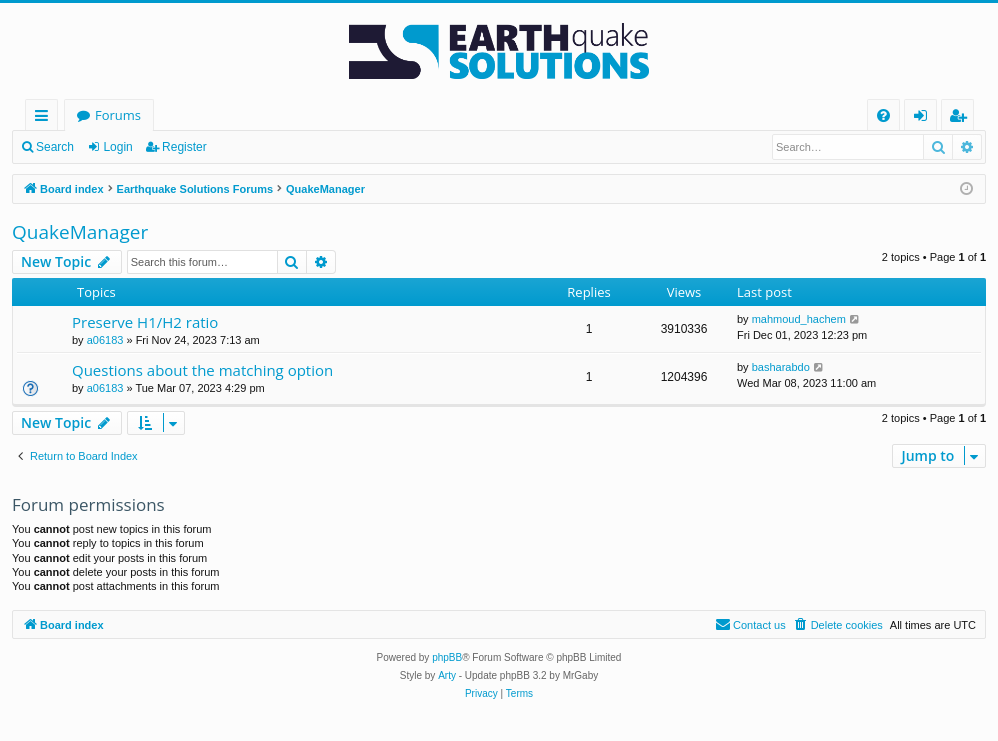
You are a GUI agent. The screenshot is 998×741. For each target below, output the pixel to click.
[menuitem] (883, 115)
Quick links (45, 118)
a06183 (105, 340)
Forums (118, 115)
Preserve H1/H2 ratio (145, 322)
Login (117, 147)
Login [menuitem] (924, 118)
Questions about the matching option (202, 370)
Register (184, 147)
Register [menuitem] (962, 118)
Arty (447, 675)
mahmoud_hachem (799, 319)
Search (55, 147)
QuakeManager (80, 232)
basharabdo (781, 367)
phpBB (447, 657)
